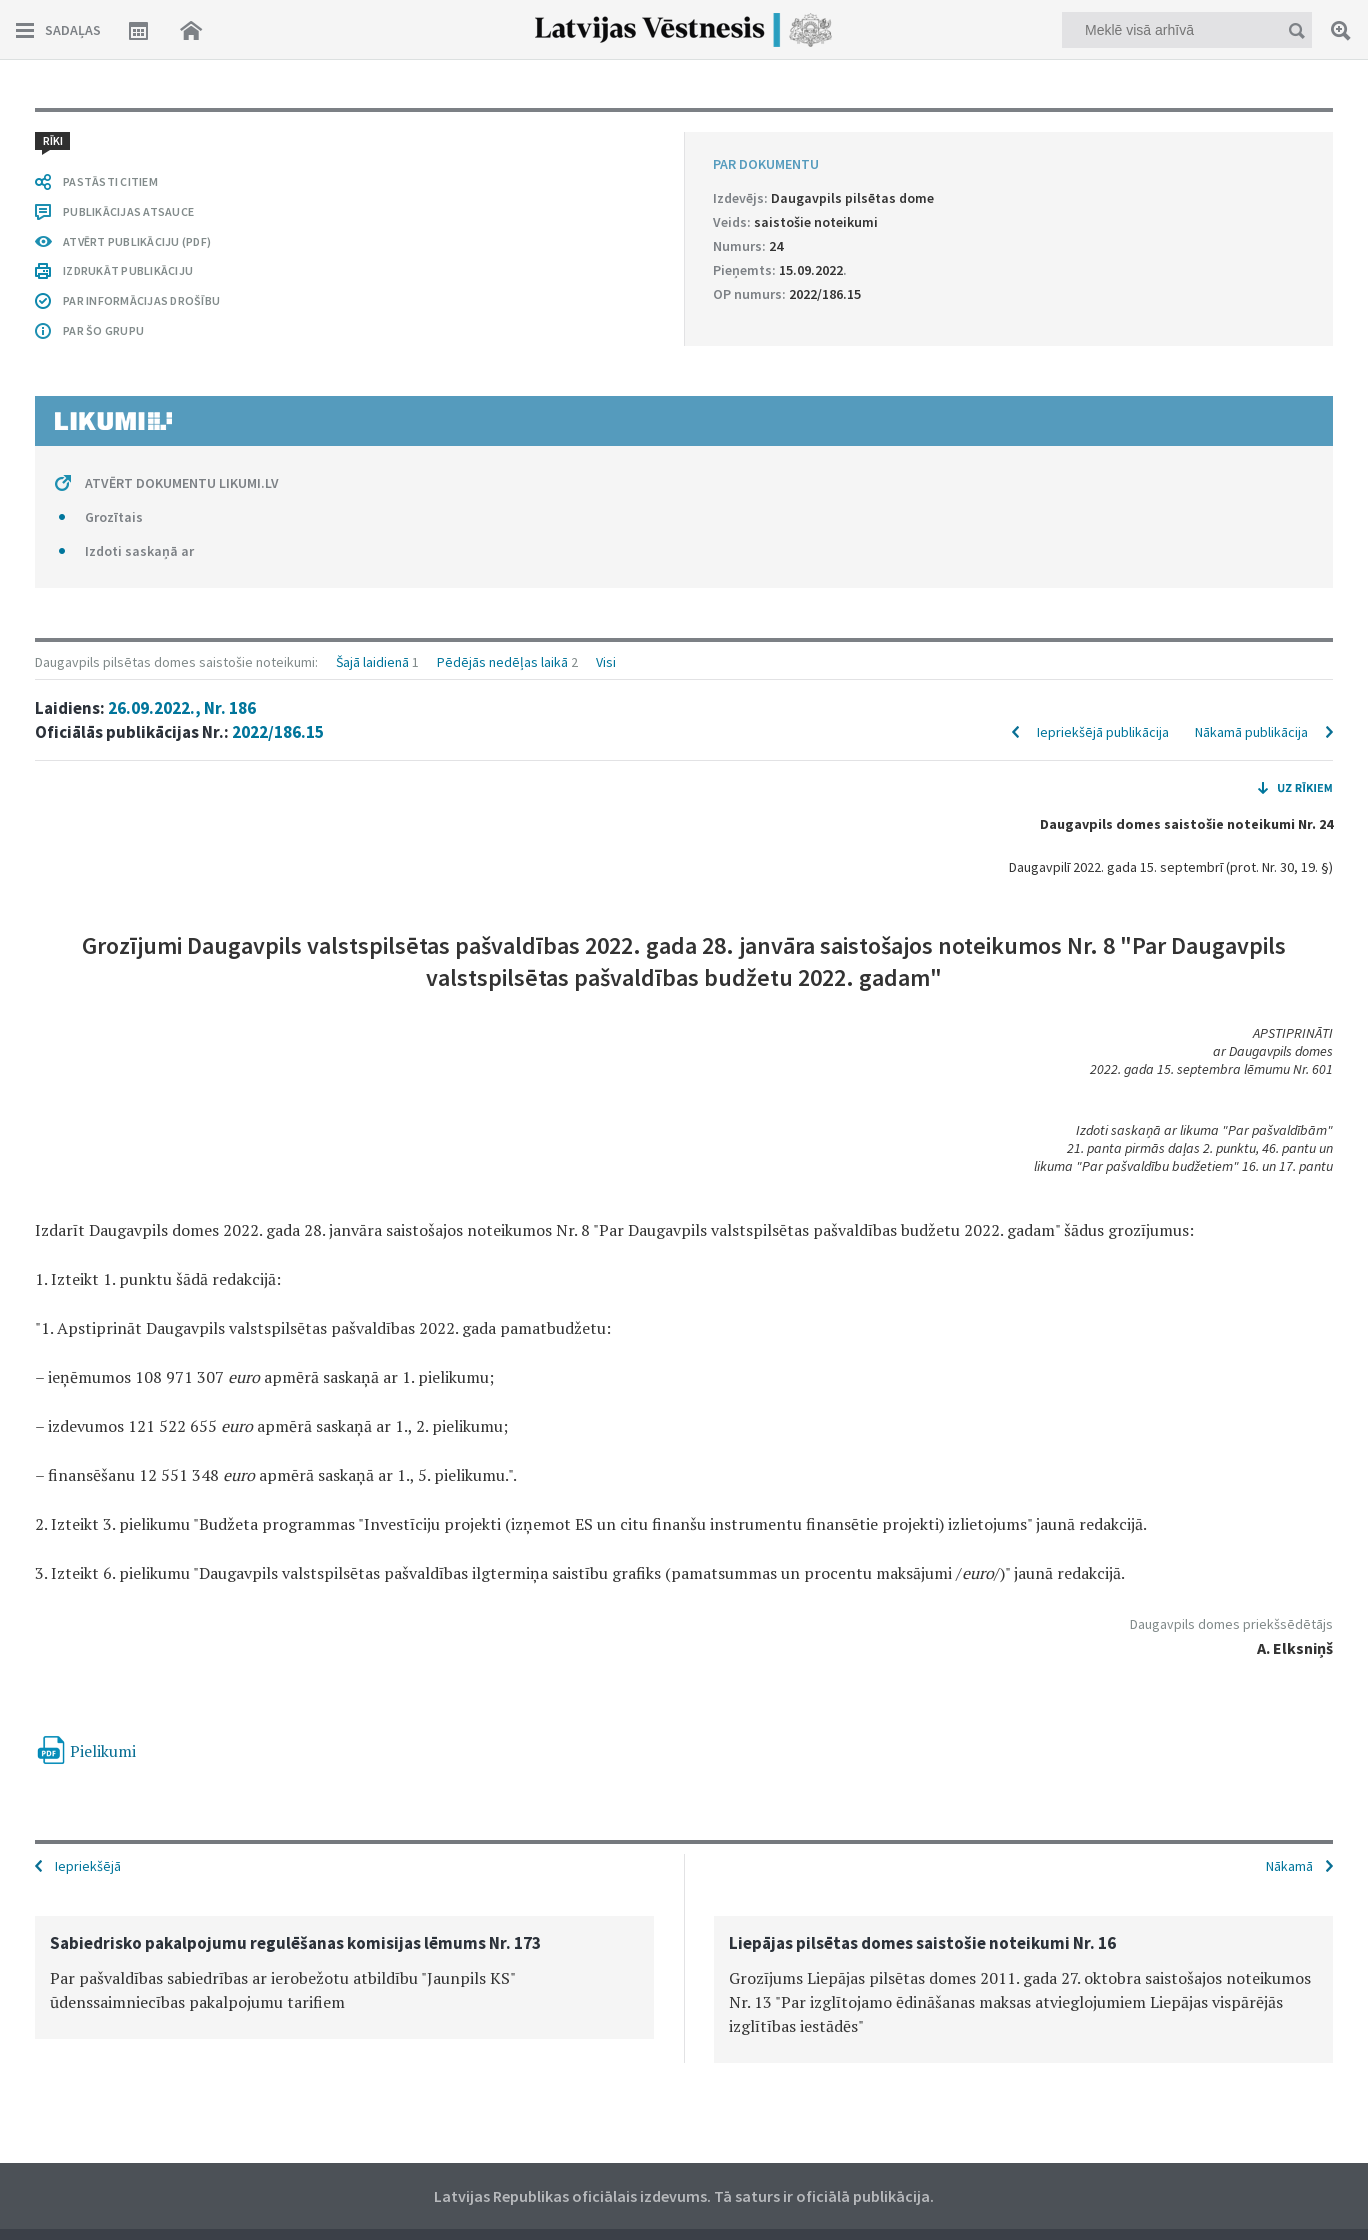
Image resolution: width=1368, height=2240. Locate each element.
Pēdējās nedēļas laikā (502, 662)
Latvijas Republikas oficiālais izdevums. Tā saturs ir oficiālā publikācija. (684, 2196)
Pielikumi (103, 1751)
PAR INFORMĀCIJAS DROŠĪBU (141, 300)
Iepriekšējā (88, 1866)
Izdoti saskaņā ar (139, 551)
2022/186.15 (278, 732)
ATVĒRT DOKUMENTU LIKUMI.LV (182, 483)
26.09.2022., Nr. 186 (182, 708)
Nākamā (1289, 1866)
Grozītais (114, 517)
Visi (606, 662)
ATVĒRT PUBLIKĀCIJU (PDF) (137, 241)
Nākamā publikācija (1251, 732)
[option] (344, 1977)
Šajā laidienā (372, 662)
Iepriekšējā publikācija (1103, 732)
